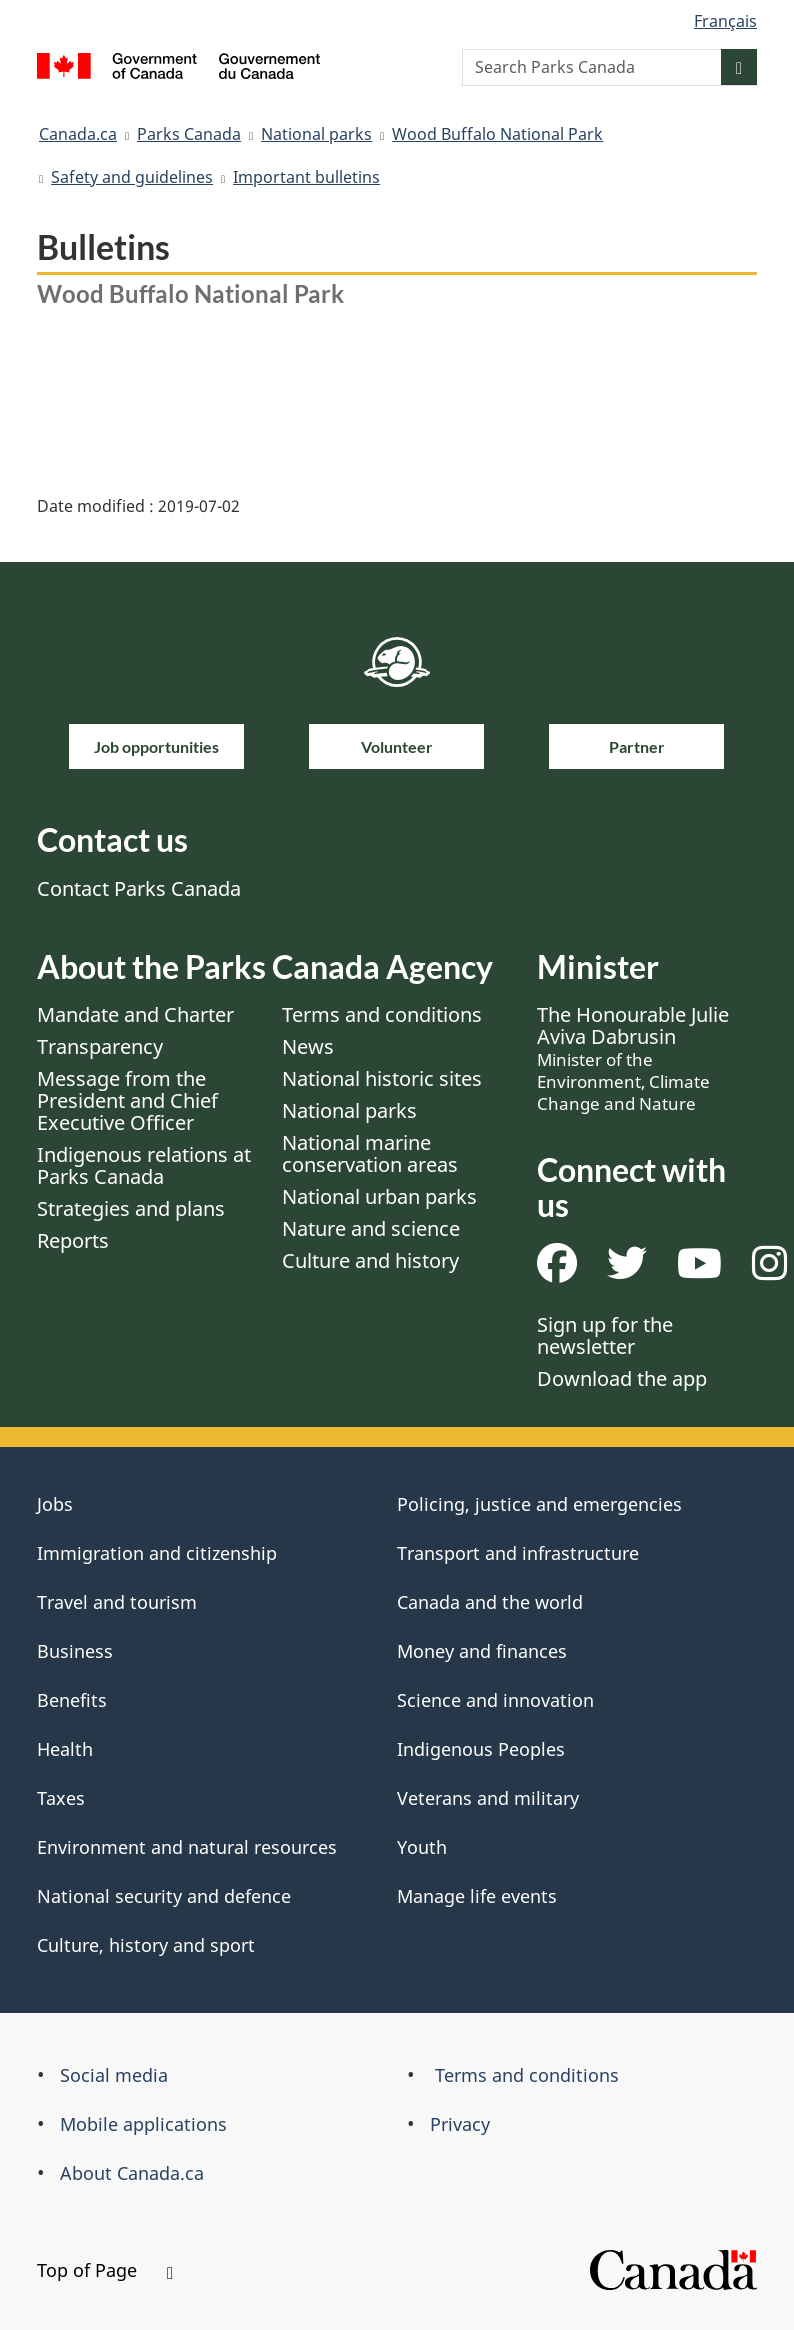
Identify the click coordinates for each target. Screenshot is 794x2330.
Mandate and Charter (135, 1014)
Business (75, 1651)
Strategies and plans (131, 1208)
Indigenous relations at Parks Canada (144, 1165)
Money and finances (482, 1651)
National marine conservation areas (370, 1153)
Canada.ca (78, 134)
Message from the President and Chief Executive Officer (127, 1100)
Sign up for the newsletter (605, 1335)
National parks (316, 134)
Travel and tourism (117, 1602)
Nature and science (371, 1228)
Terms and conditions (382, 1014)
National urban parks (379, 1196)
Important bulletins (306, 177)
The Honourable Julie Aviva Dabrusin (633, 1058)
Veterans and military (488, 1798)
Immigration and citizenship (157, 1553)
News (308, 1046)
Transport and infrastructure (518, 1553)
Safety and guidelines (132, 177)
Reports (73, 1240)
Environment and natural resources (187, 1847)
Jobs (55, 1504)
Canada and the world (490, 1602)
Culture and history (370, 1260)
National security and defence (164, 1896)
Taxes (61, 1798)
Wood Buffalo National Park (497, 134)
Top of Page (105, 2270)
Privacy (460, 2124)
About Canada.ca (132, 2173)
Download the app (622, 1378)
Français (725, 21)
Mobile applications (143, 2124)
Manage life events (477, 1896)
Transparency (100, 1046)
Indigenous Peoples (481, 1749)
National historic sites (382, 1078)
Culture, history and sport (146, 1945)
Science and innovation (495, 1700)
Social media (114, 2075)
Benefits (72, 1700)
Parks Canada (189, 134)
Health (65, 1749)
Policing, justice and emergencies (539, 1504)
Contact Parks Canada (139, 888)
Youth (422, 1847)
